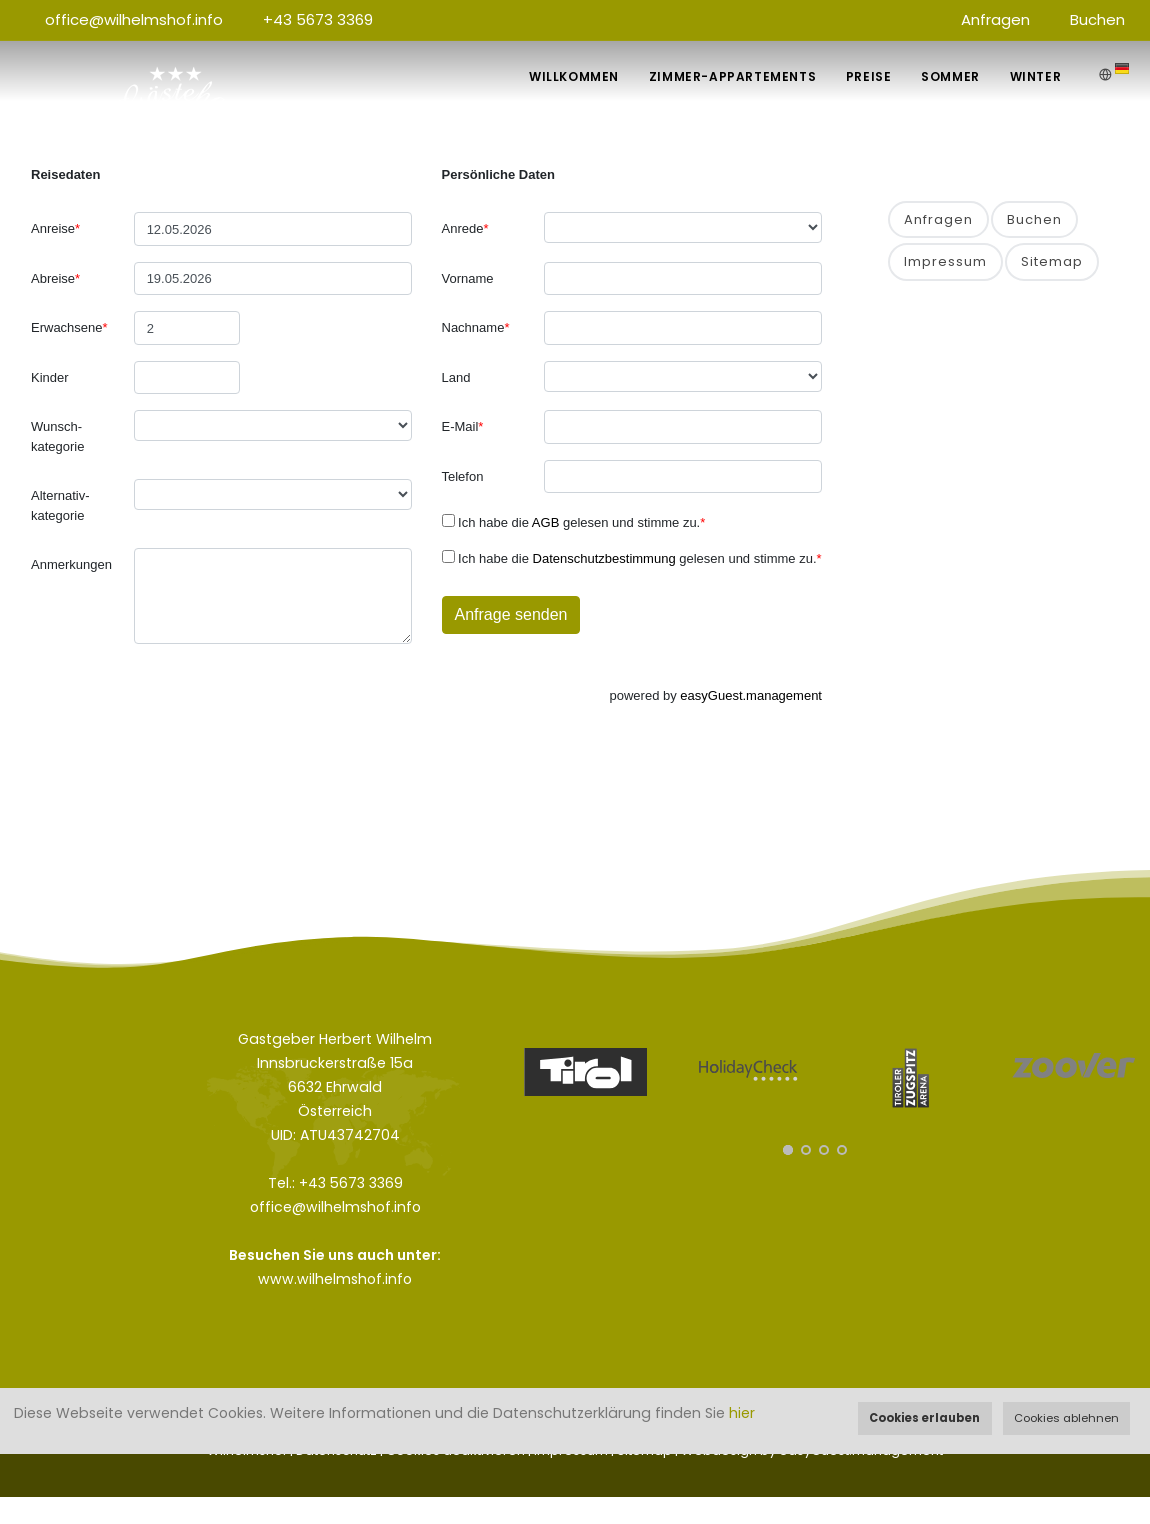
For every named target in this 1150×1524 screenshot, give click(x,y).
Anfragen (995, 19)
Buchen (1097, 19)
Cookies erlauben (924, 1418)
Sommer (950, 76)
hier (742, 1413)
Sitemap (1052, 261)
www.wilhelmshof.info (335, 1279)
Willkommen (573, 76)
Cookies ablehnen (1066, 1418)
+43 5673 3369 (318, 19)
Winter (1035, 76)
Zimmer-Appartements (731, 76)
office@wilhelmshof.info (134, 19)
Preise (868, 76)
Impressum (945, 261)
